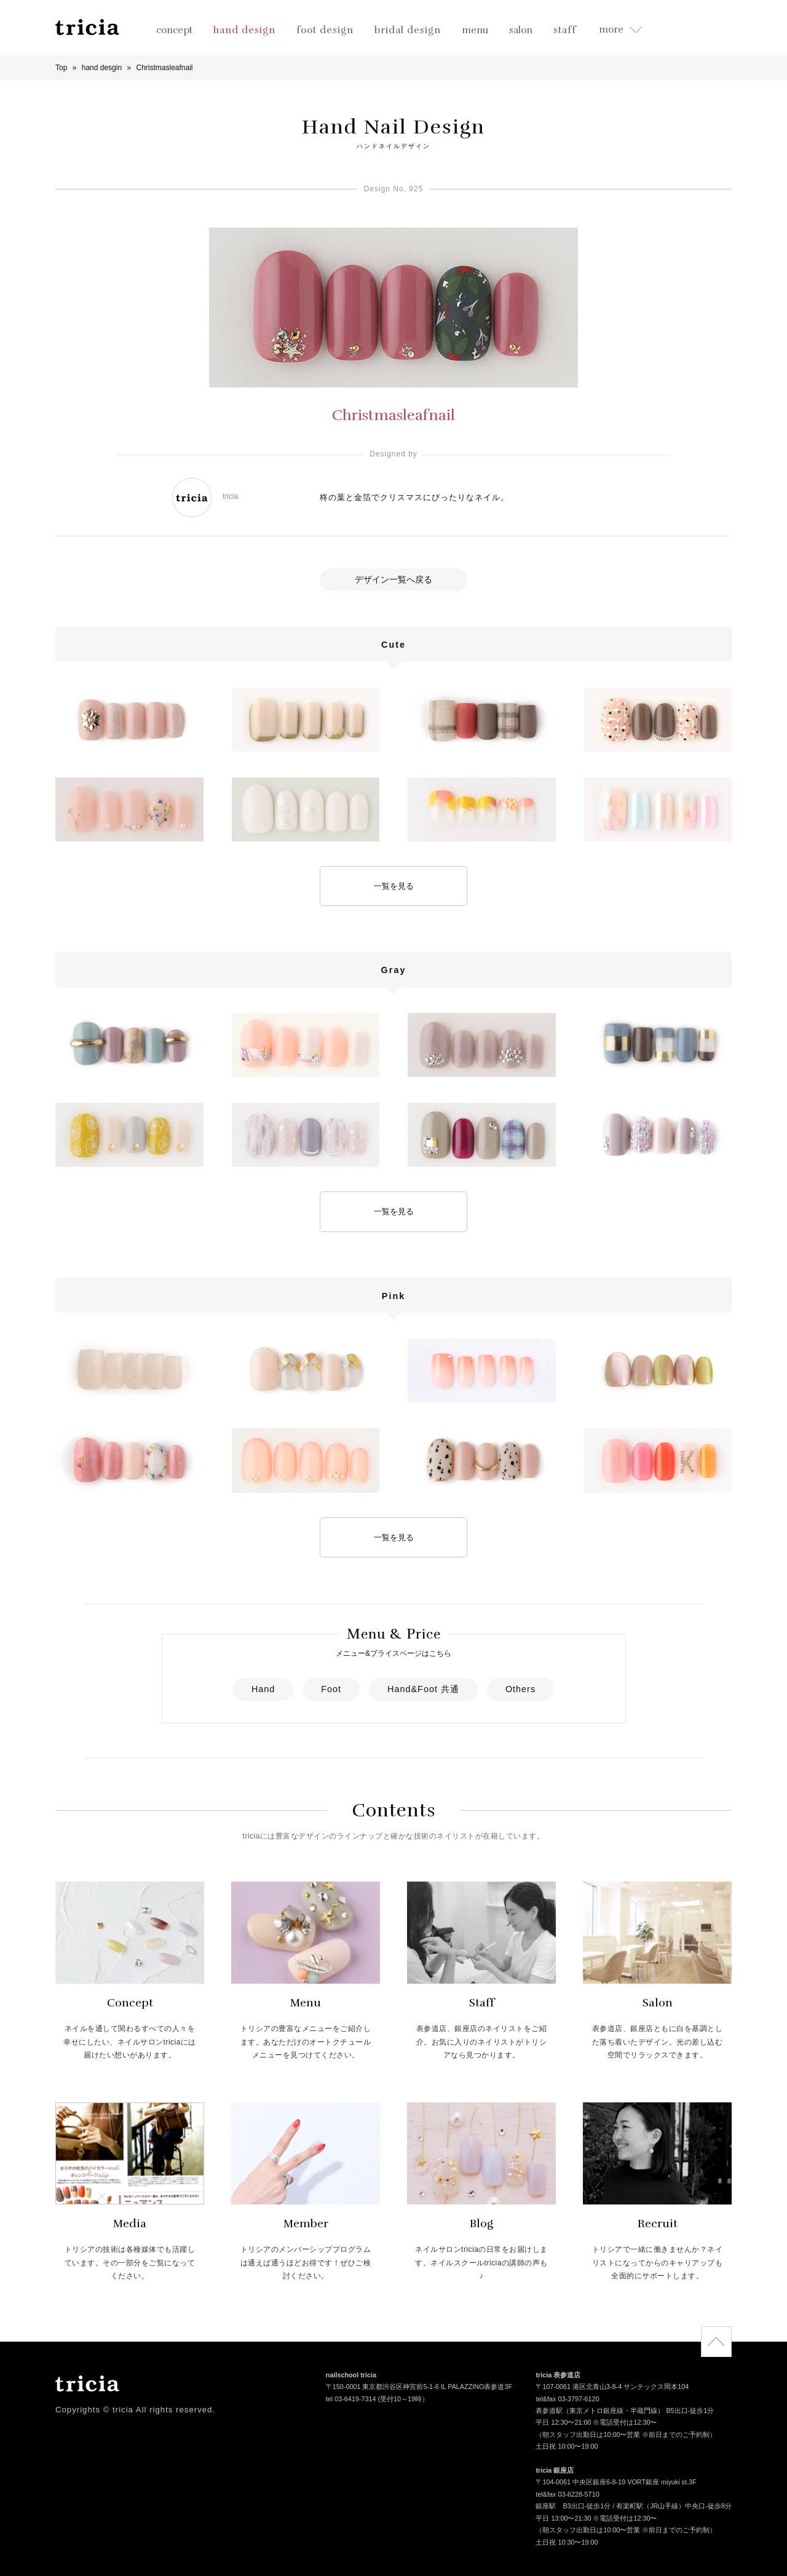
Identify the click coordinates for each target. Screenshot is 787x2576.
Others (520, 1689)
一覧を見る (394, 886)
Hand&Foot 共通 (423, 1689)
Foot (331, 1689)
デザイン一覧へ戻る (393, 579)
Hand (263, 1689)
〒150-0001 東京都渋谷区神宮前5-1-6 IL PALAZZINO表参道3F (419, 2388)
